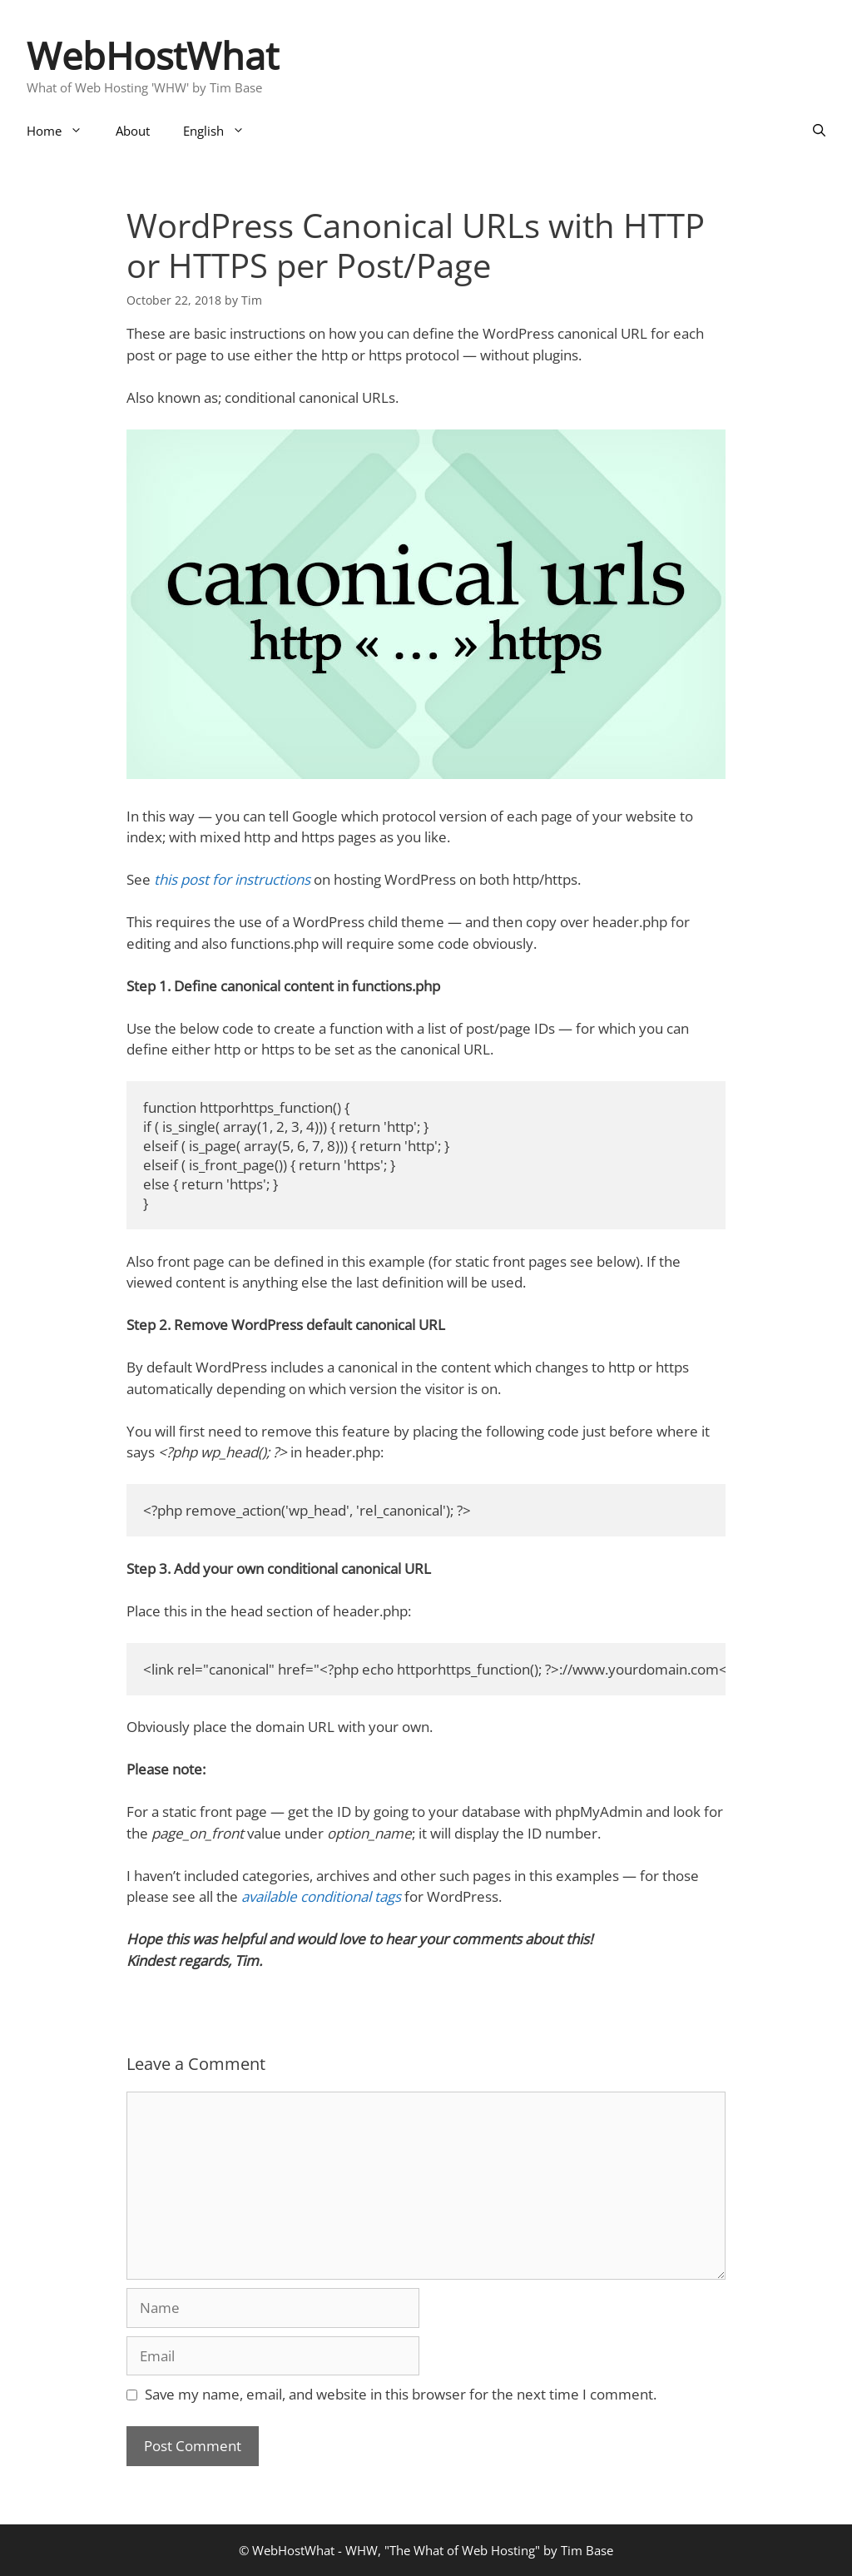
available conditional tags (321, 1896)
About (133, 130)
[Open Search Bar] (819, 131)
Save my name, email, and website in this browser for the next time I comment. (400, 2394)
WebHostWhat (153, 55)
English (222, 131)
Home (63, 131)
